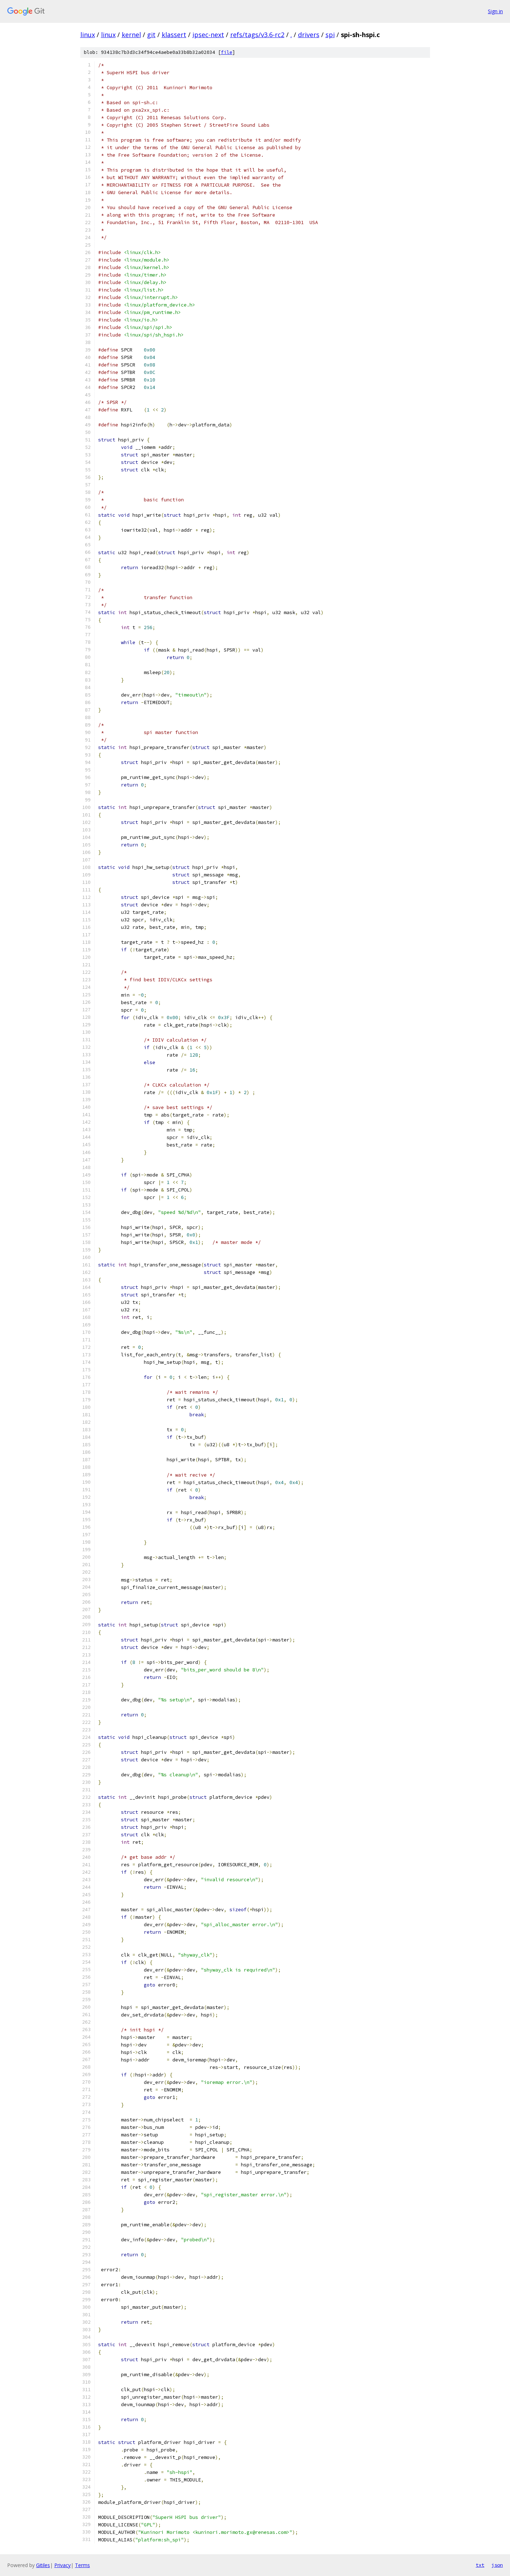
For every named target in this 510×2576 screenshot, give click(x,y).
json (497, 2565)
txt (480, 2565)
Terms (82, 2565)
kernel (131, 34)
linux (87, 34)
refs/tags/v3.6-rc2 (257, 34)
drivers (308, 34)
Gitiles (43, 2565)
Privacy (62, 2565)
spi (330, 34)
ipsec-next (208, 34)
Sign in (495, 11)
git (151, 34)
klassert (174, 34)
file (226, 52)
